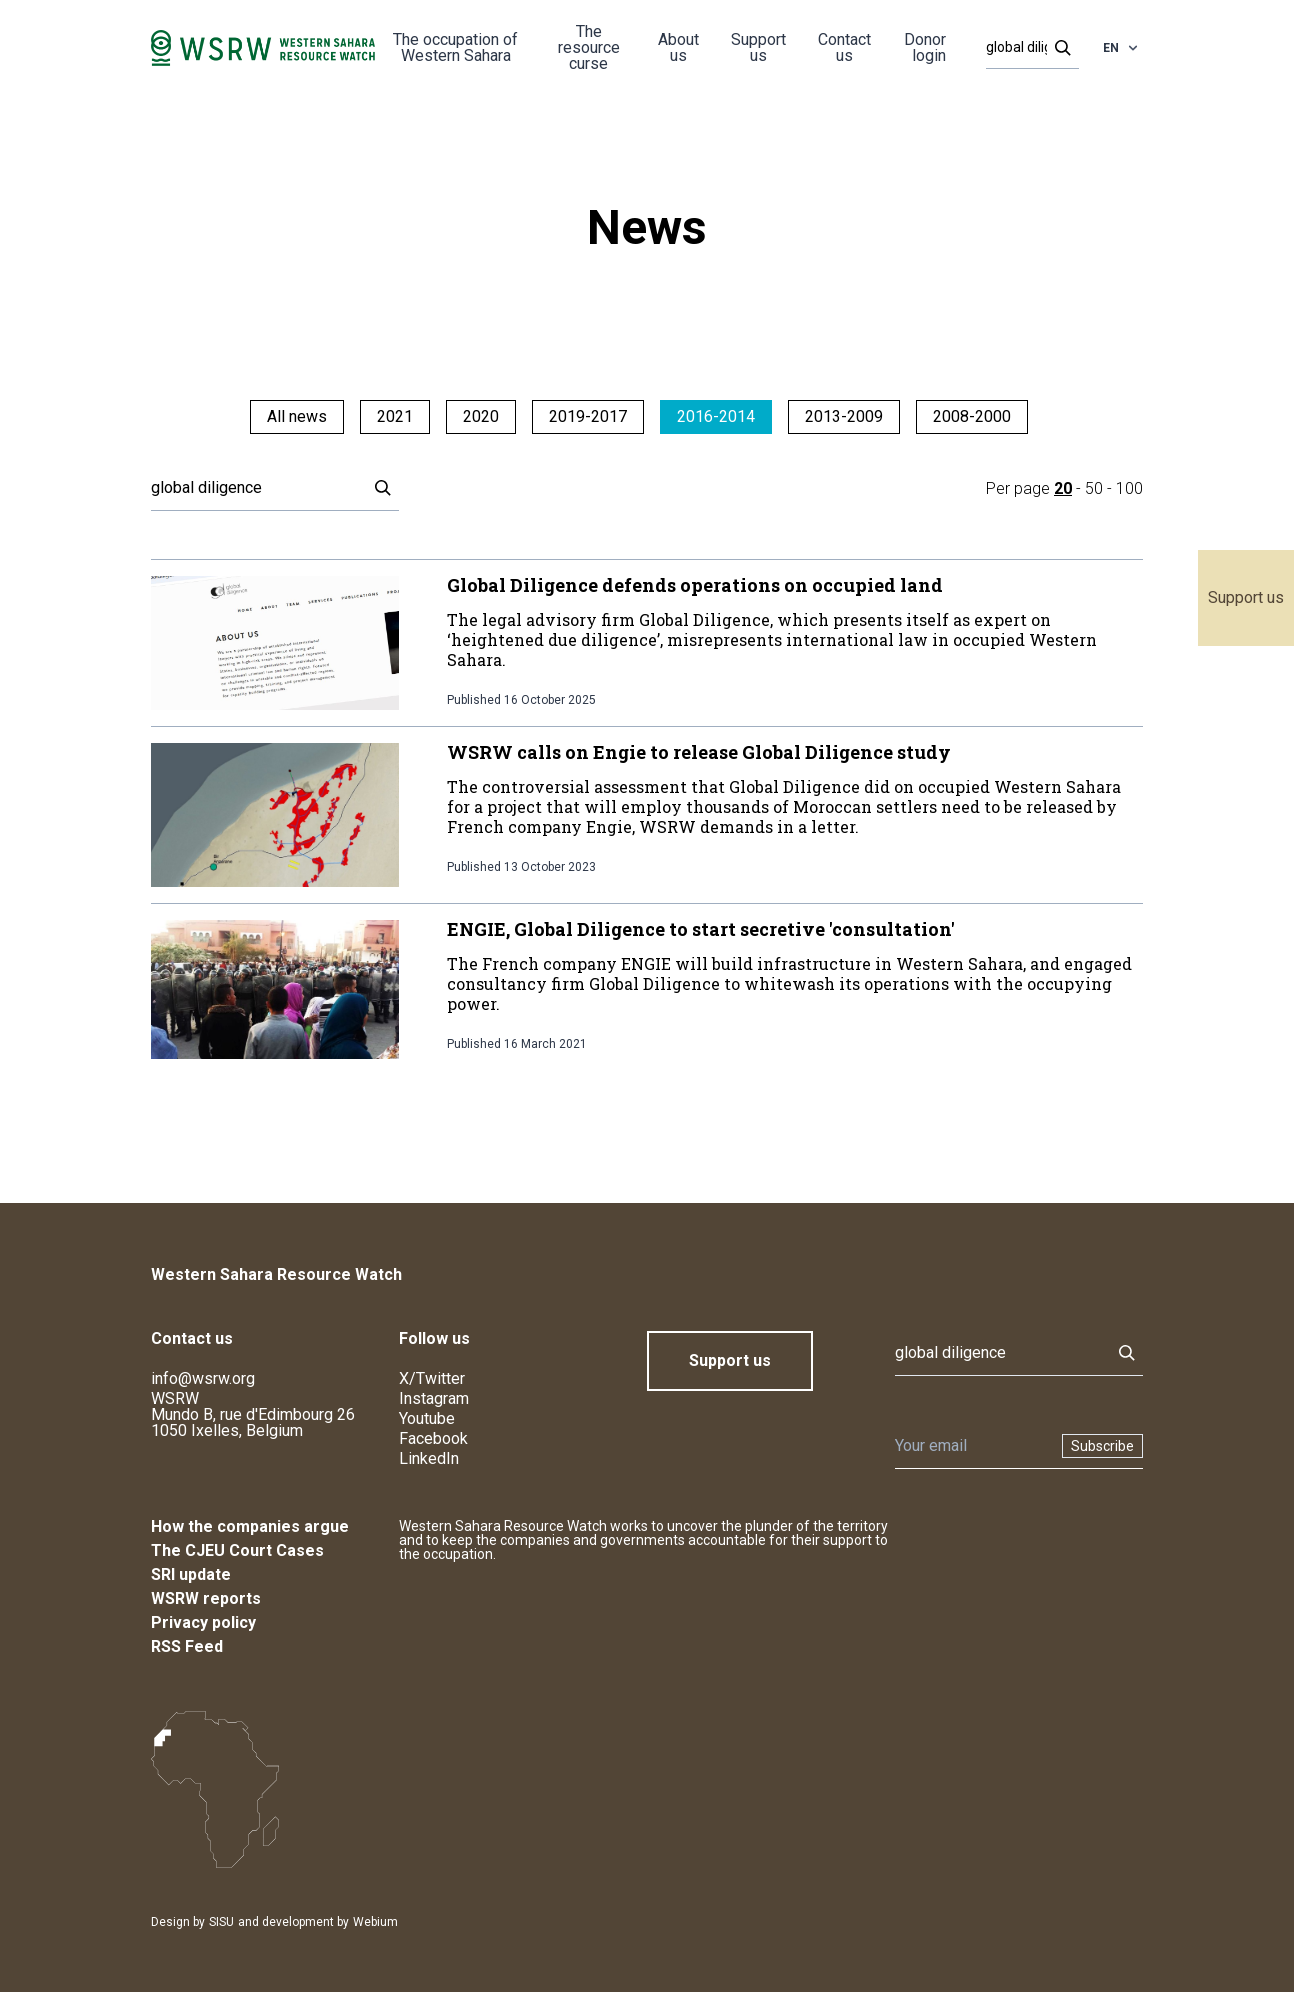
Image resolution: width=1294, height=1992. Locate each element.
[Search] (1026, 48)
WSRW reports (206, 1598)
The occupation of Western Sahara (455, 47)
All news (297, 416)
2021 (395, 416)
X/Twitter (432, 1378)
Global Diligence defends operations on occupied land (695, 585)
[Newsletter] (972, 1446)
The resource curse (589, 47)
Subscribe (1102, 1446)
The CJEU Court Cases (237, 1550)
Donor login (925, 47)
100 (1129, 488)
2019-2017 (588, 416)
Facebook (433, 1438)
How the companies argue (250, 1526)
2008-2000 (972, 416)
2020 (481, 416)
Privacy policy (203, 1622)
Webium (375, 1922)
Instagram (434, 1398)
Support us (1246, 597)
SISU (221, 1922)
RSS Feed (187, 1646)
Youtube (427, 1418)
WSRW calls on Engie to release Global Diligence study (699, 752)
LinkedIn (429, 1458)
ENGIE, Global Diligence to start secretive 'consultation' (701, 929)
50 (1094, 488)
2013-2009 (844, 416)
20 (1063, 488)
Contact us (844, 47)
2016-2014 (716, 416)
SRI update (191, 1574)
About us (678, 47)
